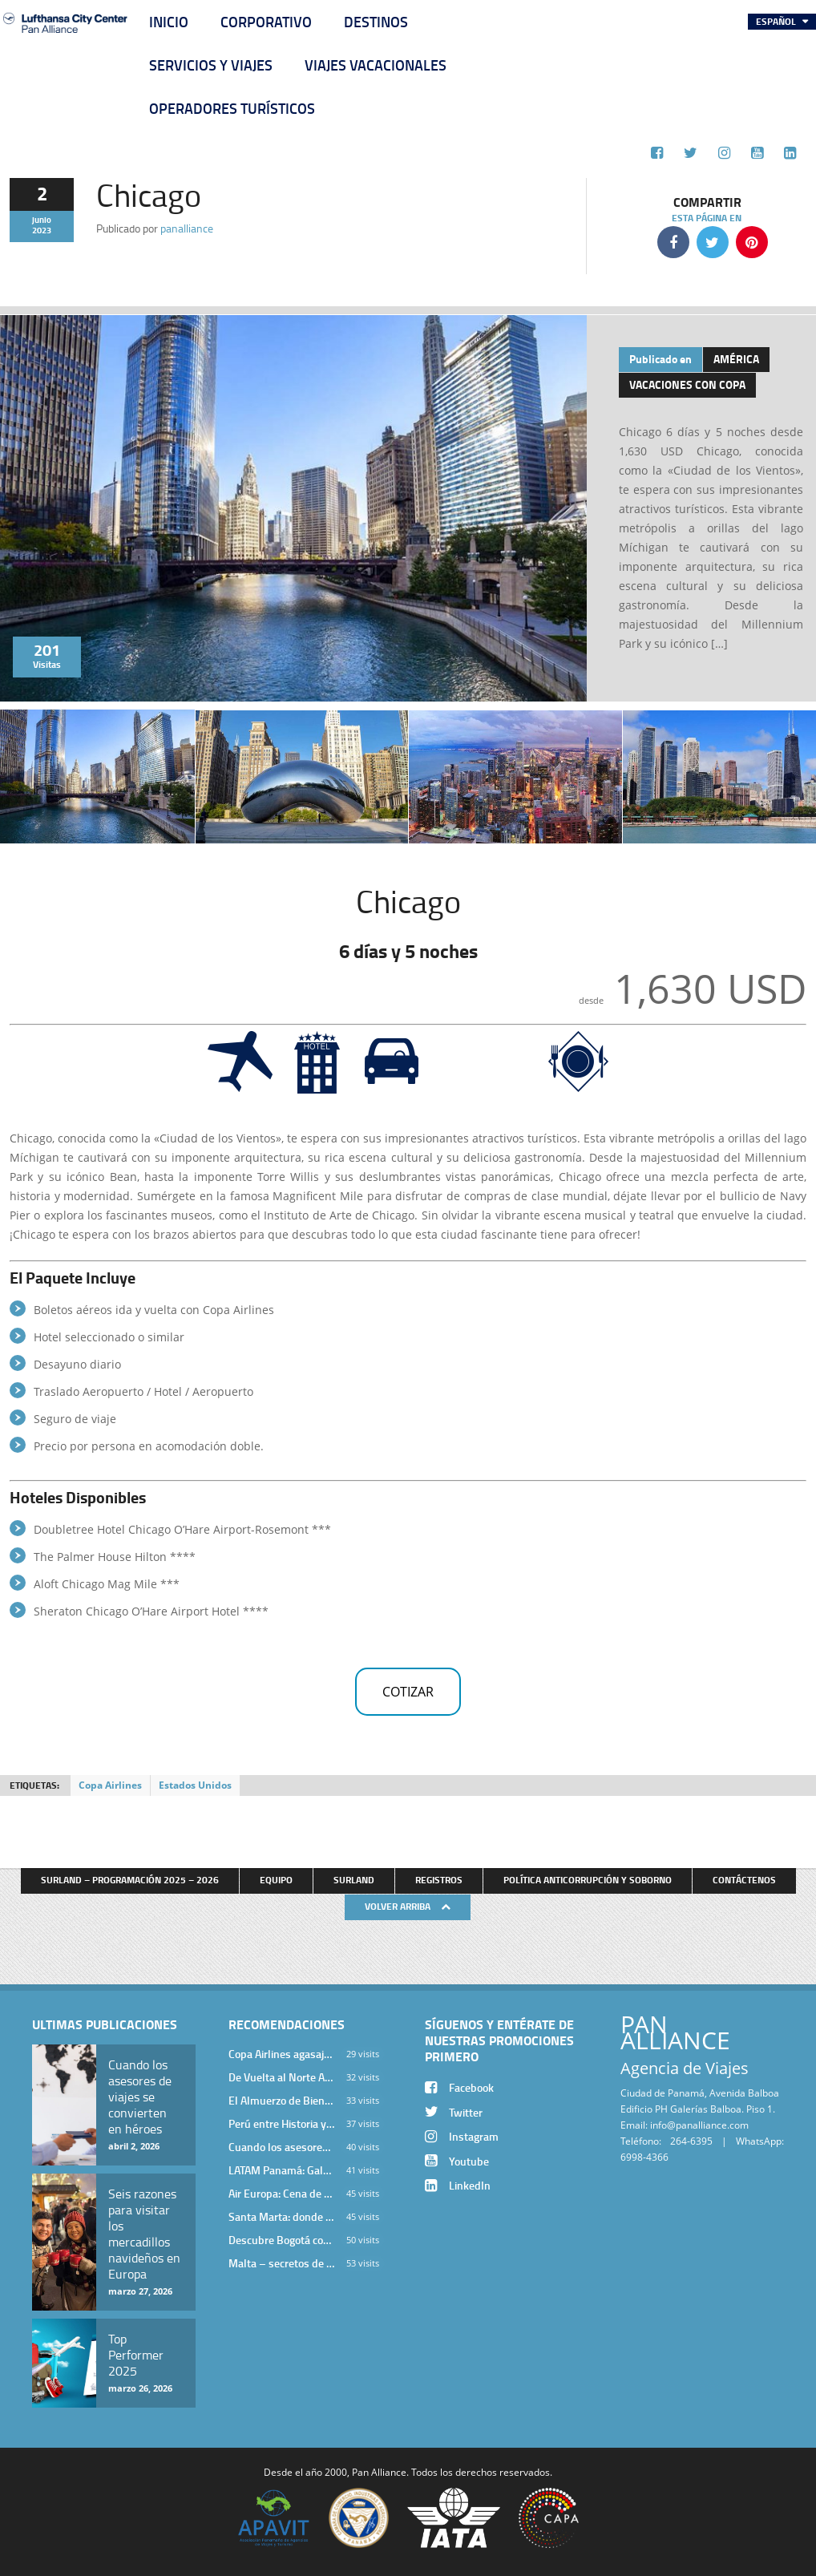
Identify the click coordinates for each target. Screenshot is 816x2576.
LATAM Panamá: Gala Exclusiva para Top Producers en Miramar (281, 2170)
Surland (353, 1880)
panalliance (186, 228)
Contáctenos (744, 1880)
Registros (439, 1880)
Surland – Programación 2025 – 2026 (130, 1880)
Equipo (276, 1880)
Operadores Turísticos (232, 108)
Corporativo (266, 21)
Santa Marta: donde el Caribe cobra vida (281, 2216)
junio (41, 219)
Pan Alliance (379, 2471)
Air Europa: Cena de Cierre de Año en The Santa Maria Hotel (281, 2193)
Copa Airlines (110, 1785)
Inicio (168, 21)
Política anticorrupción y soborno (587, 1880)
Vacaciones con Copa (687, 384)
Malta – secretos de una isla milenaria (281, 2263)
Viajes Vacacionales (375, 65)
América (736, 358)
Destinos (376, 21)
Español (777, 21)
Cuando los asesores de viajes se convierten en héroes (281, 2146)
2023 (41, 230)
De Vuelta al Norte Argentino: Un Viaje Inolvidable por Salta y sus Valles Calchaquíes (281, 2077)
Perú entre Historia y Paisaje (281, 2123)
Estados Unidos (195, 1785)
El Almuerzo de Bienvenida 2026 (281, 2100)
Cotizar (408, 1691)
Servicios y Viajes (211, 65)
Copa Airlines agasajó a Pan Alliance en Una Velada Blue (281, 2053)
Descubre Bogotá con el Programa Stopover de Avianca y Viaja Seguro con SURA (281, 2239)
